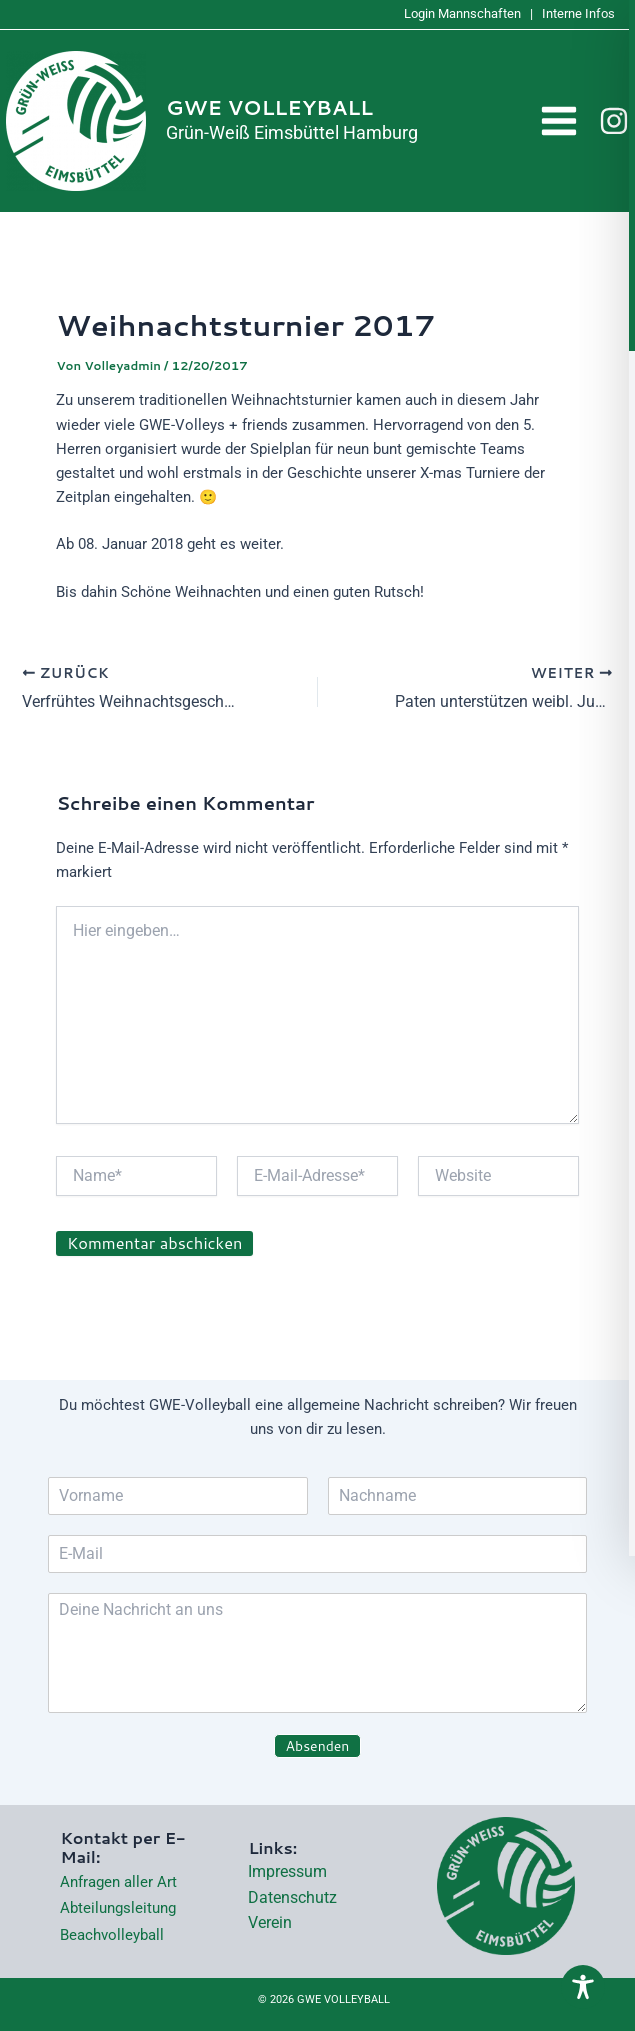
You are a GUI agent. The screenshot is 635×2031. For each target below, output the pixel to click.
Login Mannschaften (462, 13)
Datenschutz (292, 1897)
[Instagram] (614, 121)
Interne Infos (578, 13)
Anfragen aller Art (118, 1882)
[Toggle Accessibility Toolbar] (583, 1988)
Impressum (287, 1871)
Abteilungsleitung (118, 1908)
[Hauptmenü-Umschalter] (560, 121)
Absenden (318, 1746)
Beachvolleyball (112, 1935)
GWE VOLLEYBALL (269, 107)
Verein (270, 1922)
